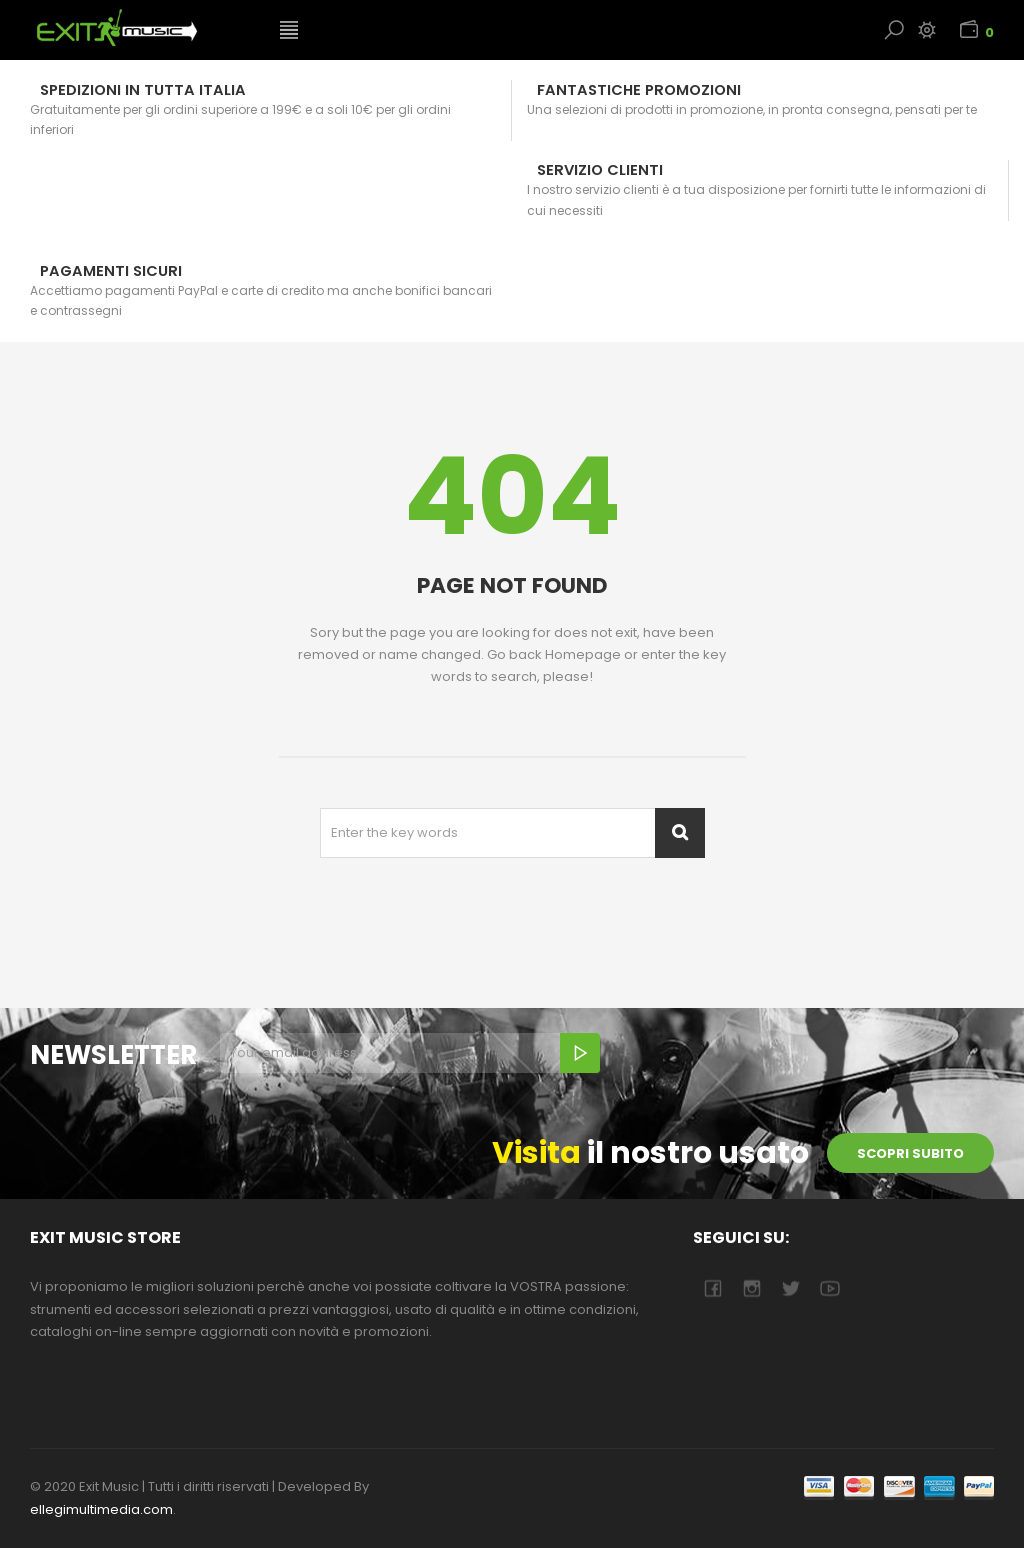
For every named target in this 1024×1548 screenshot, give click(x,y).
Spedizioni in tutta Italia (143, 90)
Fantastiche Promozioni (639, 90)
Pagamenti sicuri (111, 271)
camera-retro (751, 1288)
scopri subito (910, 1153)
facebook (712, 1288)
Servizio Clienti (600, 170)
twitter (790, 1288)
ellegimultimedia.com (101, 1509)
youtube (829, 1288)
